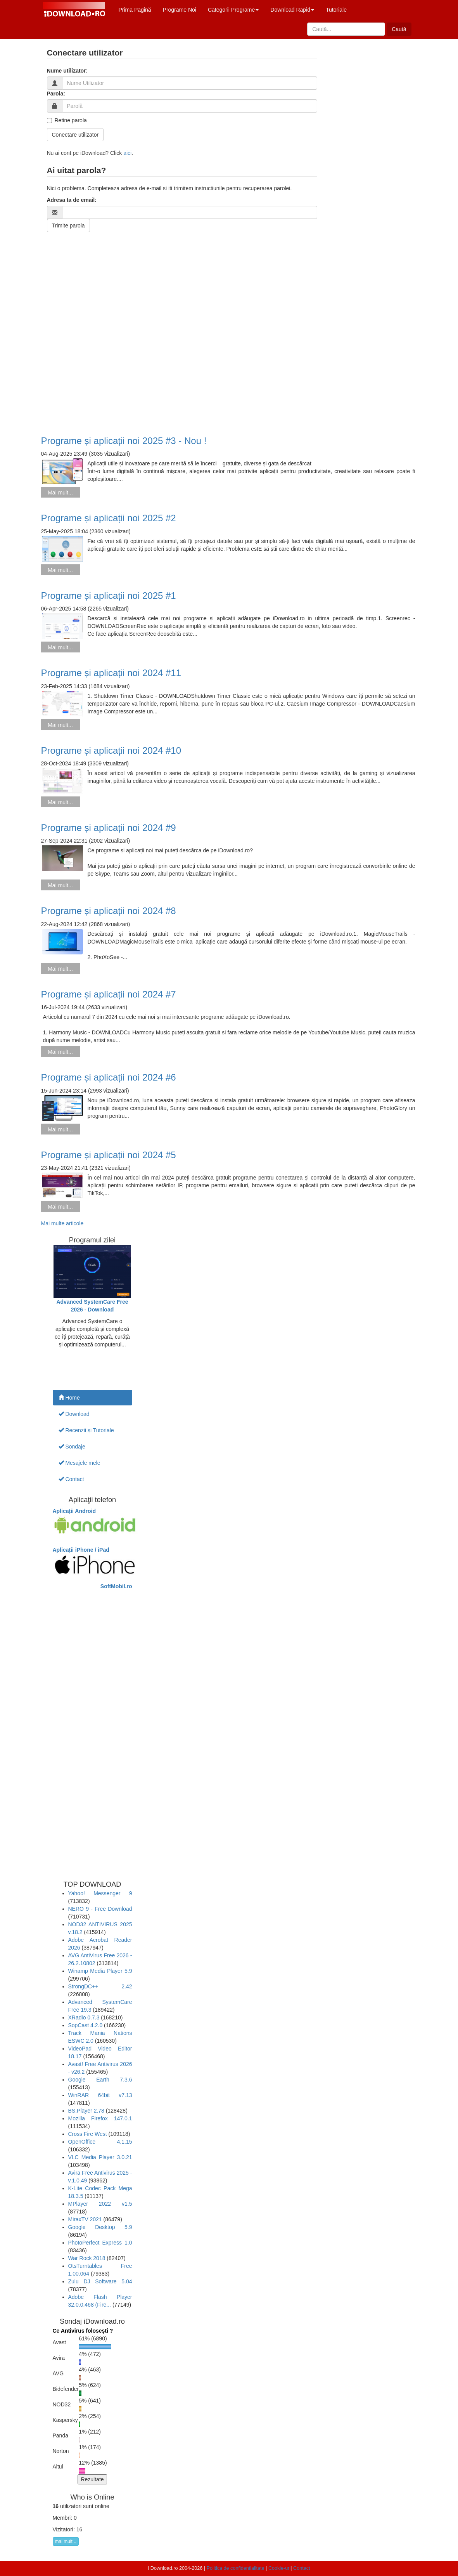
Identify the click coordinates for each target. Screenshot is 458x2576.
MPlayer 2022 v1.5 (100, 2204)
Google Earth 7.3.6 (100, 2079)
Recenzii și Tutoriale (86, 1430)
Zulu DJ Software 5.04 (100, 2281)
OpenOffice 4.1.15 (100, 2142)
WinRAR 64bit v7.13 (100, 2095)
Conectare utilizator (75, 135)
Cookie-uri (279, 2568)
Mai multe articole (62, 1223)
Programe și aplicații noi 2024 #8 (108, 911)
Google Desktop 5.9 (100, 2227)
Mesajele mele (79, 1463)
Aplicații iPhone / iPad (81, 1550)
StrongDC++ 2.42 (100, 1986)
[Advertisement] (229, 326)
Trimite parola (68, 225)
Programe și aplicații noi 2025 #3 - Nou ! (124, 440)
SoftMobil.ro (116, 1586)
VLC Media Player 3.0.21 (100, 2157)
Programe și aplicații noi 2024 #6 (108, 1077)
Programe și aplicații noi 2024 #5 (108, 1155)
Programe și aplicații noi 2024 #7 (108, 994)
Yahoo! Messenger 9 (100, 1893)
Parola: (56, 93)
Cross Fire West (87, 2134)
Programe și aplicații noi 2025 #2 (108, 518)
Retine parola (67, 120)
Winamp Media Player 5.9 (100, 1971)
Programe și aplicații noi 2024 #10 (111, 750)
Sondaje (72, 1446)
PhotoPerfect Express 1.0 (100, 2242)
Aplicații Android (74, 1511)
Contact (71, 1479)
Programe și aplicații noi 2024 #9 (108, 827)
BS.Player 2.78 (86, 2111)
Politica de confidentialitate (235, 2568)
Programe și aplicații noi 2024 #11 (111, 673)
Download (74, 1414)
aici (127, 153)
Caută (399, 29)
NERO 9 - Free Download (100, 1909)
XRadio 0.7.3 (84, 2017)
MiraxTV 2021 (85, 2219)
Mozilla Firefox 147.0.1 (100, 2118)
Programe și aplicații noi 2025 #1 (108, 595)
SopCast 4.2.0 (85, 2025)
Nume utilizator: (67, 71)
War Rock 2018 (86, 2258)
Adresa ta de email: (72, 200)
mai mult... (65, 2541)
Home (69, 1398)
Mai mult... (60, 492)
